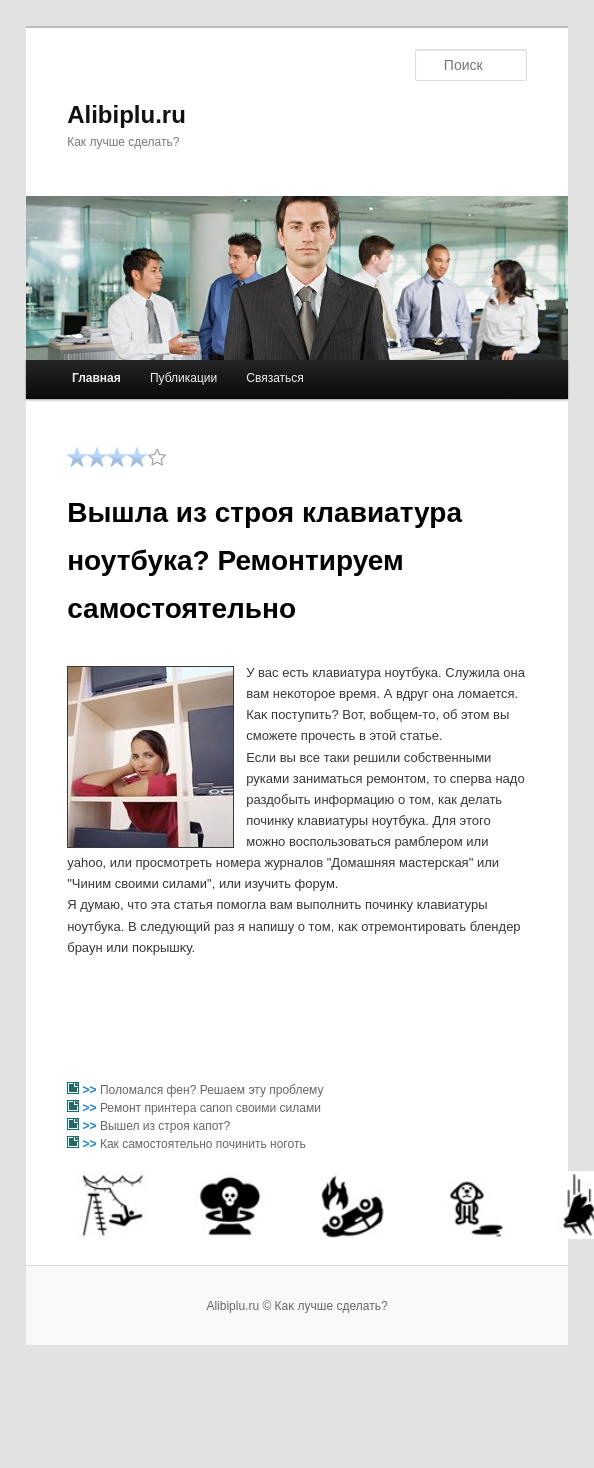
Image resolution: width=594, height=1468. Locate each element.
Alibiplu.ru (126, 114)
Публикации (183, 378)
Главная (96, 378)
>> (91, 1090)
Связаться (275, 378)
